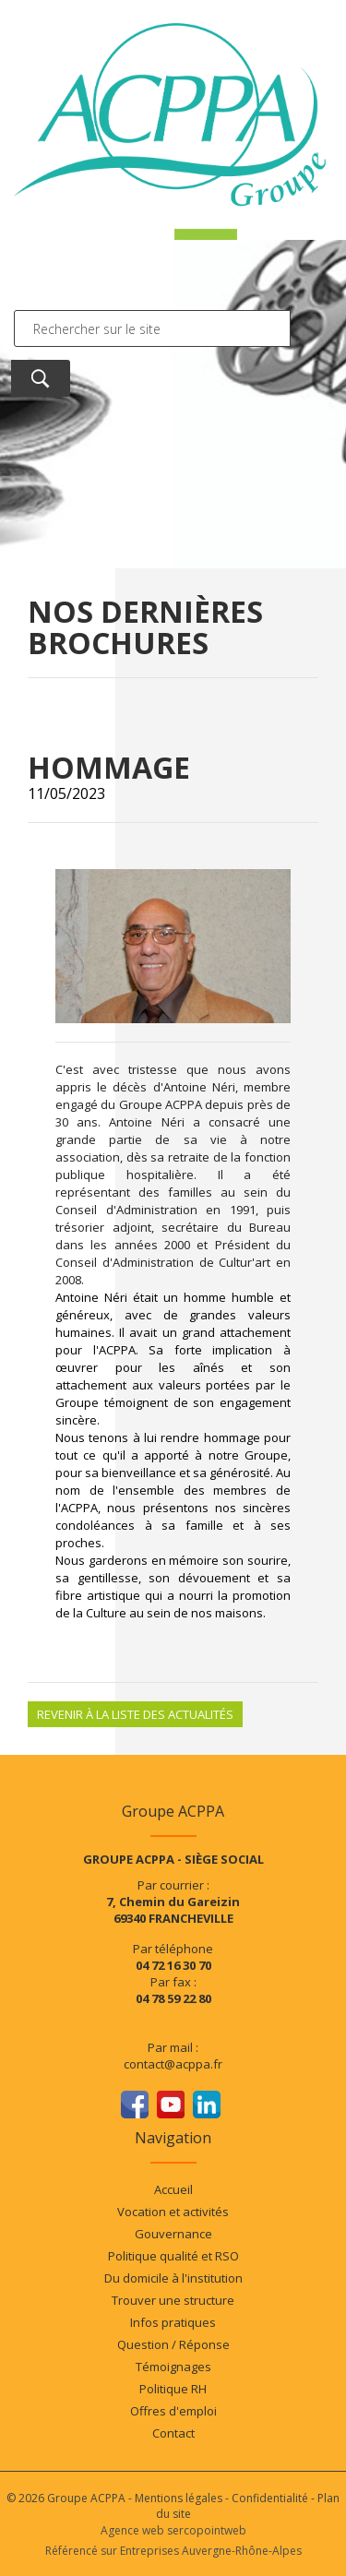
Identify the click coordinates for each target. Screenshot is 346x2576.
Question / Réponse (173, 2344)
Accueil (173, 2189)
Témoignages (173, 2366)
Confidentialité (270, 2498)
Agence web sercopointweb (173, 2530)
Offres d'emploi (173, 2411)
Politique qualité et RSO (173, 2256)
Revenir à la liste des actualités (135, 1714)
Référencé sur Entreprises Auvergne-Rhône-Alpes (173, 2550)
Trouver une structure (173, 2300)
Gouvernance (173, 2233)
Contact (173, 2433)
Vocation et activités (173, 2211)
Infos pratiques (173, 2322)
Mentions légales (178, 2498)
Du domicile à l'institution (173, 2278)
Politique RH (173, 2388)
